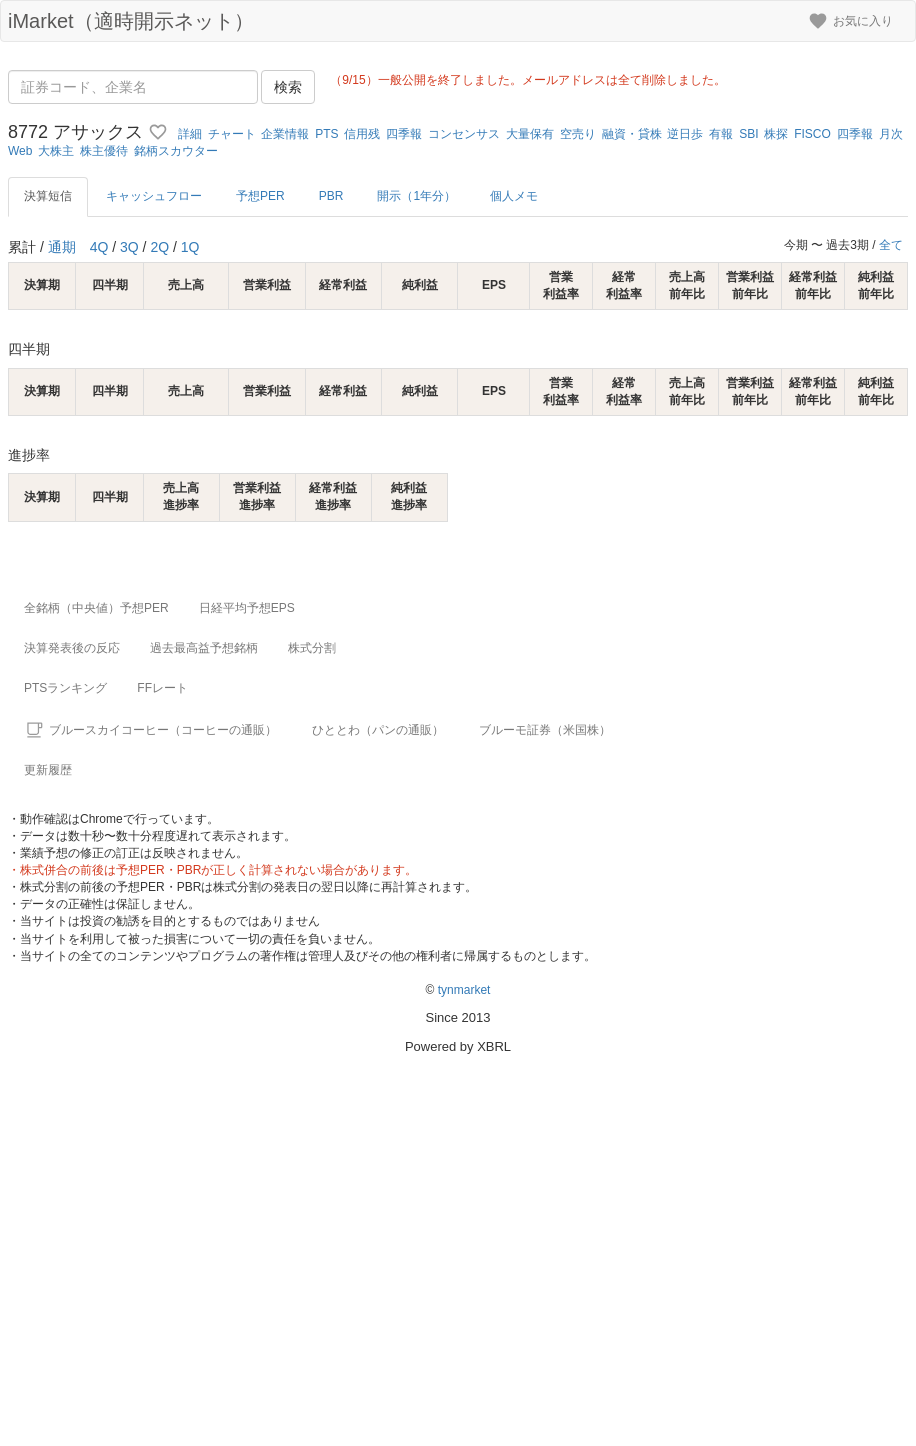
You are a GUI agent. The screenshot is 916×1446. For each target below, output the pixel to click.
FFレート (162, 688)
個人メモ (514, 196)
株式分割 (312, 648)
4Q (99, 247)
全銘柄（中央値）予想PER (96, 608)
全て (891, 245)
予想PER (260, 196)
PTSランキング (65, 688)
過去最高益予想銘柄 (204, 648)
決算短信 (48, 196)
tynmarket (464, 990)
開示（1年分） (416, 196)
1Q (190, 247)
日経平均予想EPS (247, 608)
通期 (62, 247)
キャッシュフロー (154, 196)
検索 (288, 87)
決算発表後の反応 (72, 648)
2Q (159, 247)
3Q (129, 247)
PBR (331, 196)
